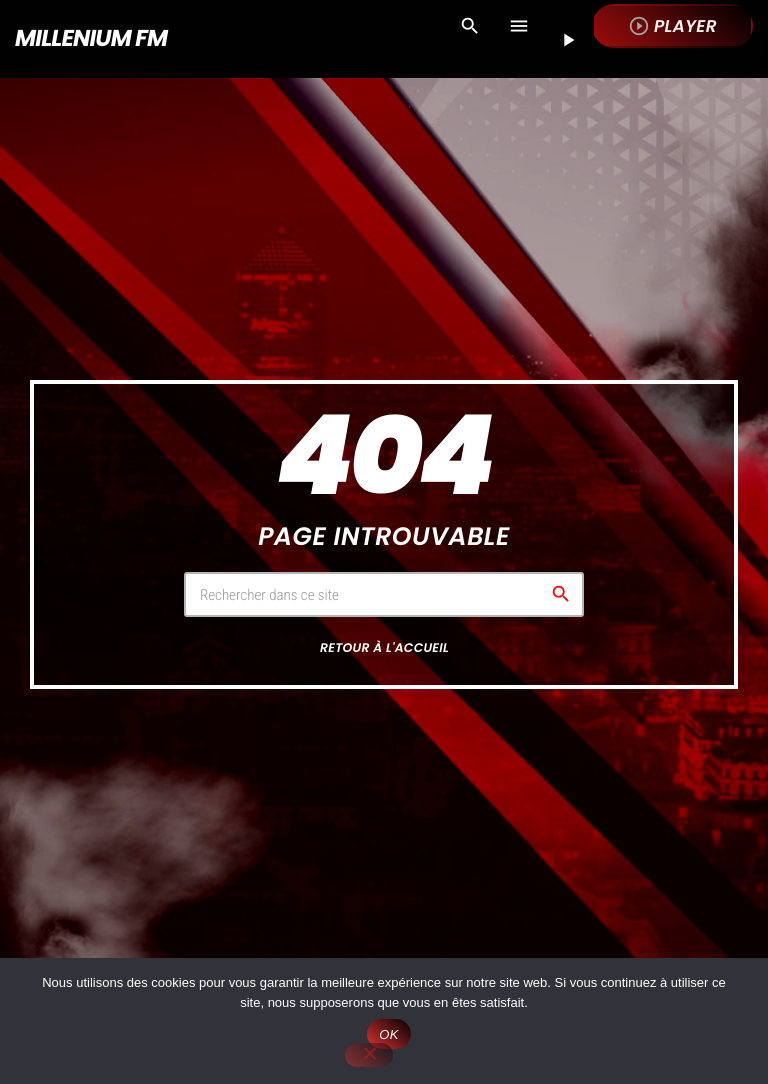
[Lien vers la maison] (91, 39)
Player (672, 26)
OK (388, 1034)
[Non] (369, 1055)
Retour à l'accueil (384, 648)
